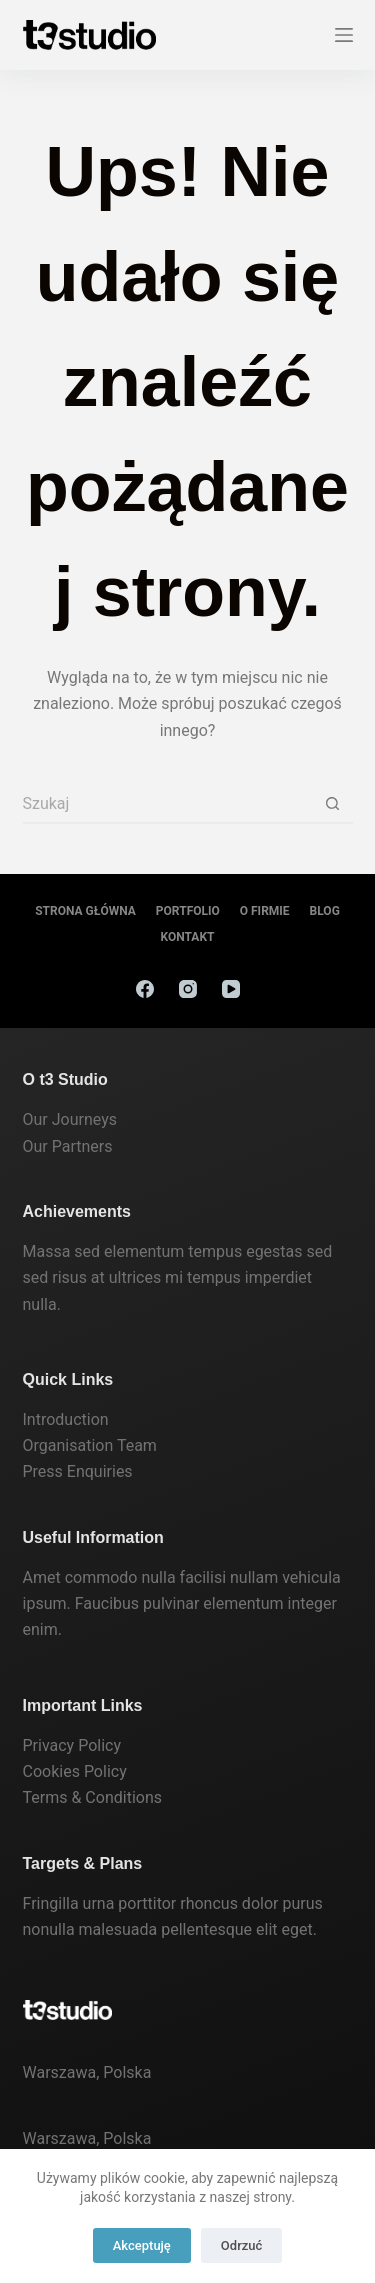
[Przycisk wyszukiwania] (333, 804)
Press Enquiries (78, 1471)
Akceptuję (142, 2245)
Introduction (66, 1419)
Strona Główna (85, 911)
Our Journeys (70, 1119)
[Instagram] (188, 989)
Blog (325, 911)
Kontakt (188, 937)
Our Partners (68, 1146)
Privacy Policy (72, 1745)
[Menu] (344, 35)
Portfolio (188, 911)
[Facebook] (145, 989)
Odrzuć (241, 2245)
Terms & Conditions (93, 1797)
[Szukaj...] (168, 804)
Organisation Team (90, 1445)
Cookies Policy (75, 1771)
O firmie (265, 911)
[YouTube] (231, 989)
